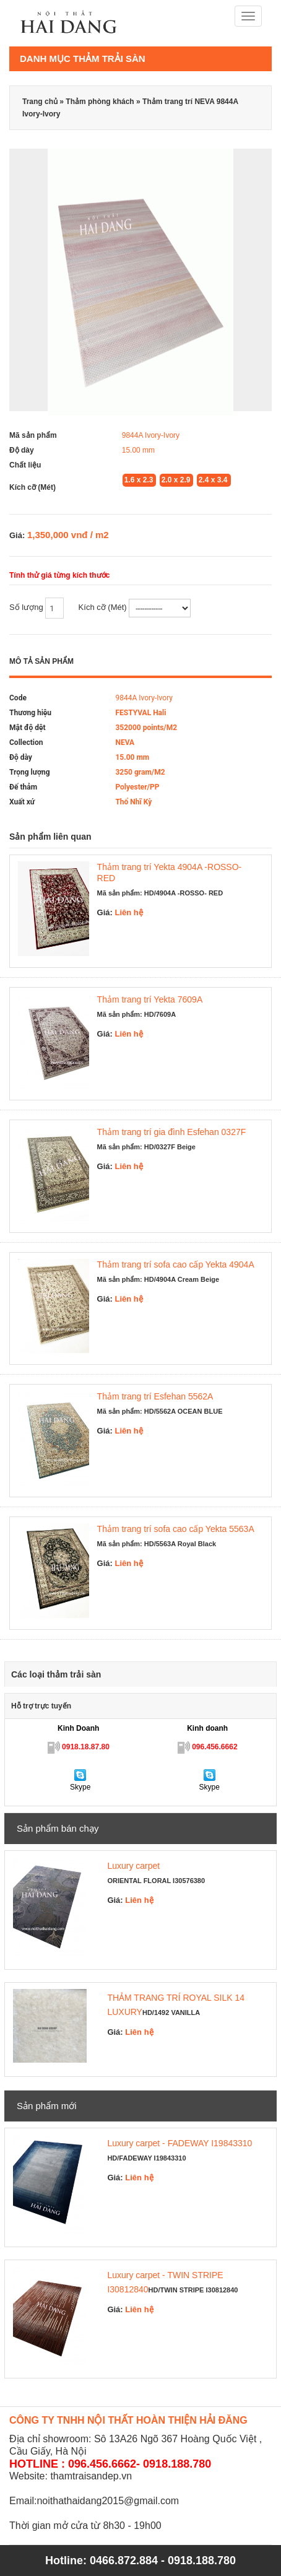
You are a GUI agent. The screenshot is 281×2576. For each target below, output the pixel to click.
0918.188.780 (202, 2560)
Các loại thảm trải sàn (56, 1674)
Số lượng (36, 608)
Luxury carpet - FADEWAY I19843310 (179, 2143)
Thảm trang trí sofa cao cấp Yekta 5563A (175, 1529)
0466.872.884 (124, 2560)
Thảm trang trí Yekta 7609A (150, 999)
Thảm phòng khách (100, 101)
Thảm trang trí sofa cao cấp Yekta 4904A (175, 1264)
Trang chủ (40, 101)
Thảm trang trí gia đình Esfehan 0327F (171, 1132)
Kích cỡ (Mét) (135, 608)
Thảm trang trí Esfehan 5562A (155, 1396)
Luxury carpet (133, 1866)
